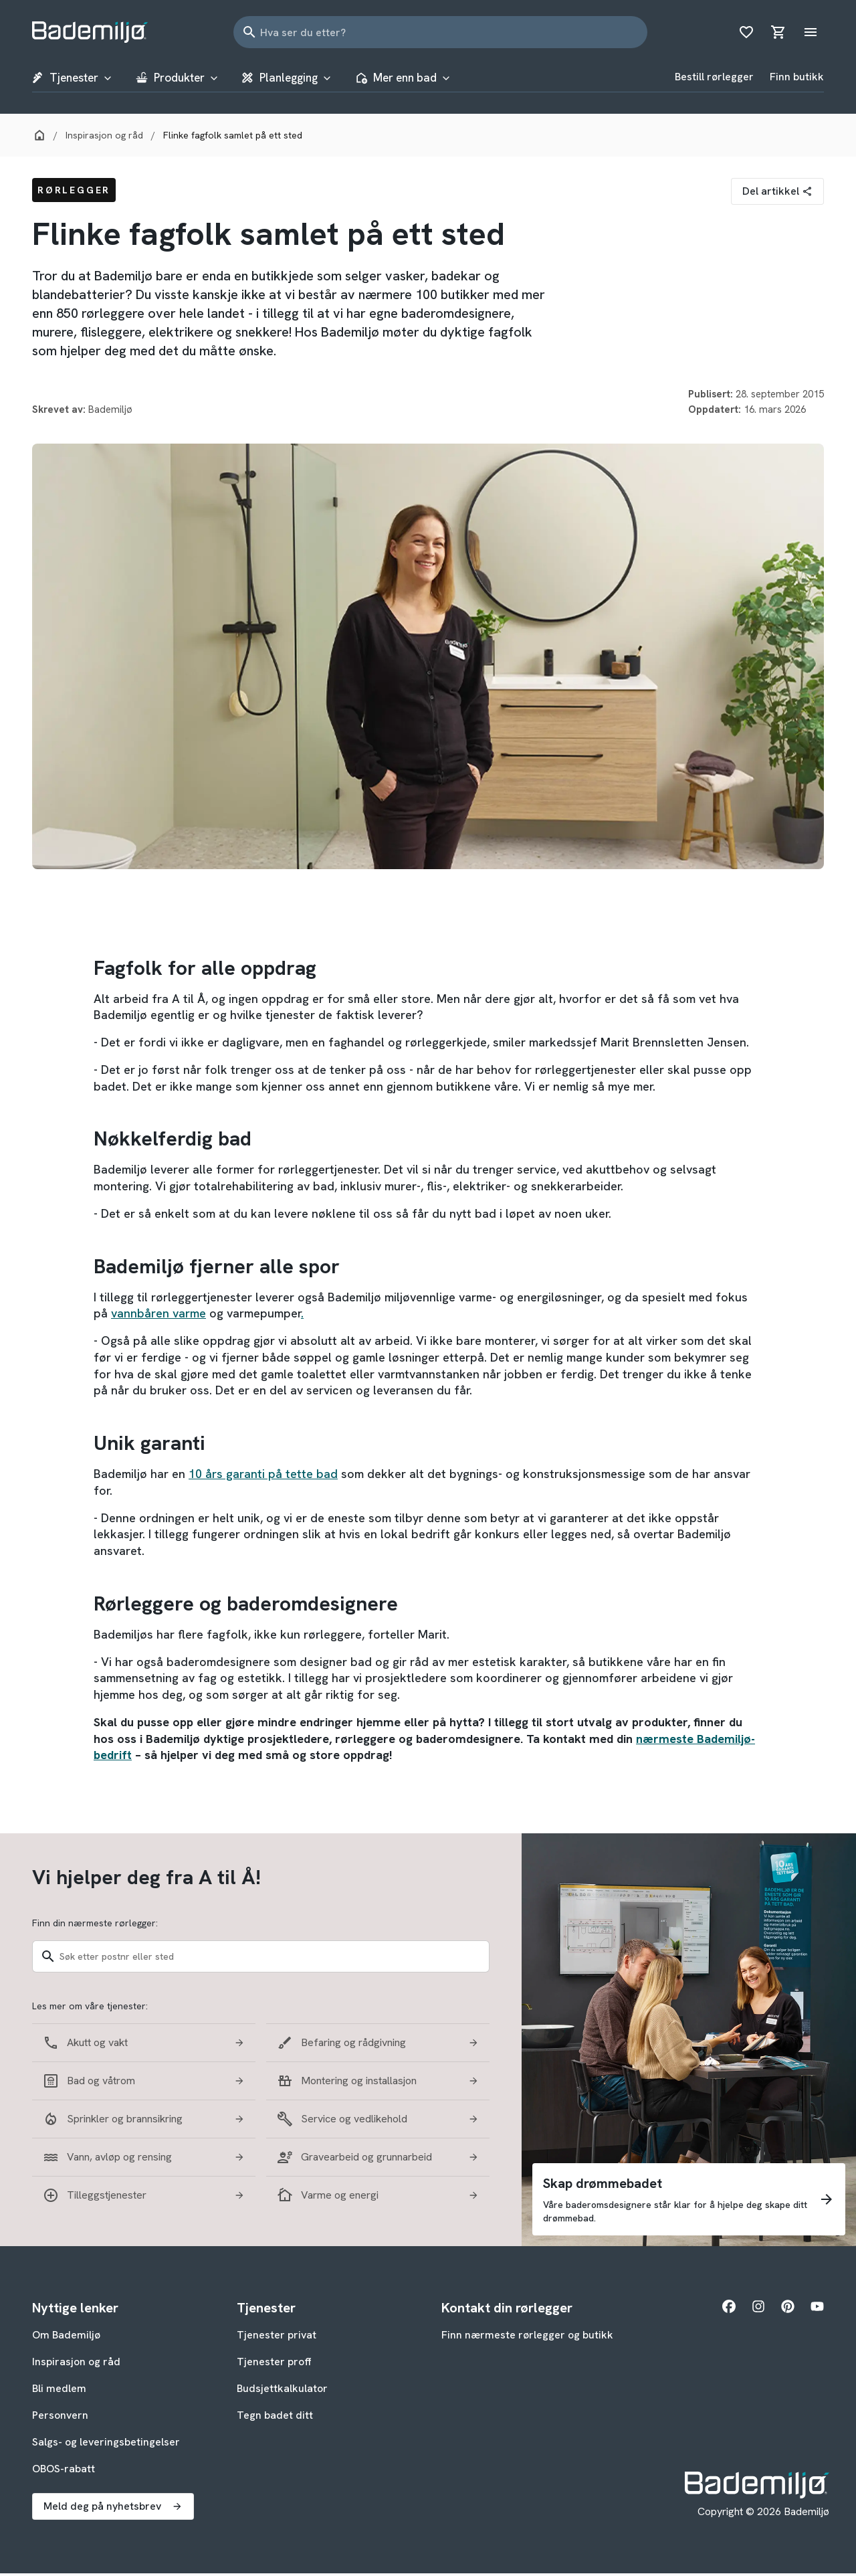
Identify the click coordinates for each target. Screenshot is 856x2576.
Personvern (60, 2418)
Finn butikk (797, 78)
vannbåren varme (158, 1315)
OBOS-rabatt (63, 2471)
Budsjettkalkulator (282, 2391)
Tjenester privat (276, 2337)
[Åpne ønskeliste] (746, 32)
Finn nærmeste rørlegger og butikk (527, 2337)
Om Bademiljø (66, 2337)
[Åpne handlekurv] (778, 32)
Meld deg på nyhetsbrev (113, 2509)
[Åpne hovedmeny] (810, 32)
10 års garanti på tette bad (263, 1476)
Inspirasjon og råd (76, 2364)
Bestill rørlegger (714, 78)
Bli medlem (59, 2391)
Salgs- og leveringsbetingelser (106, 2444)
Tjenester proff (274, 2364)
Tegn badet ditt (275, 2418)
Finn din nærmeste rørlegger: (95, 1926)
